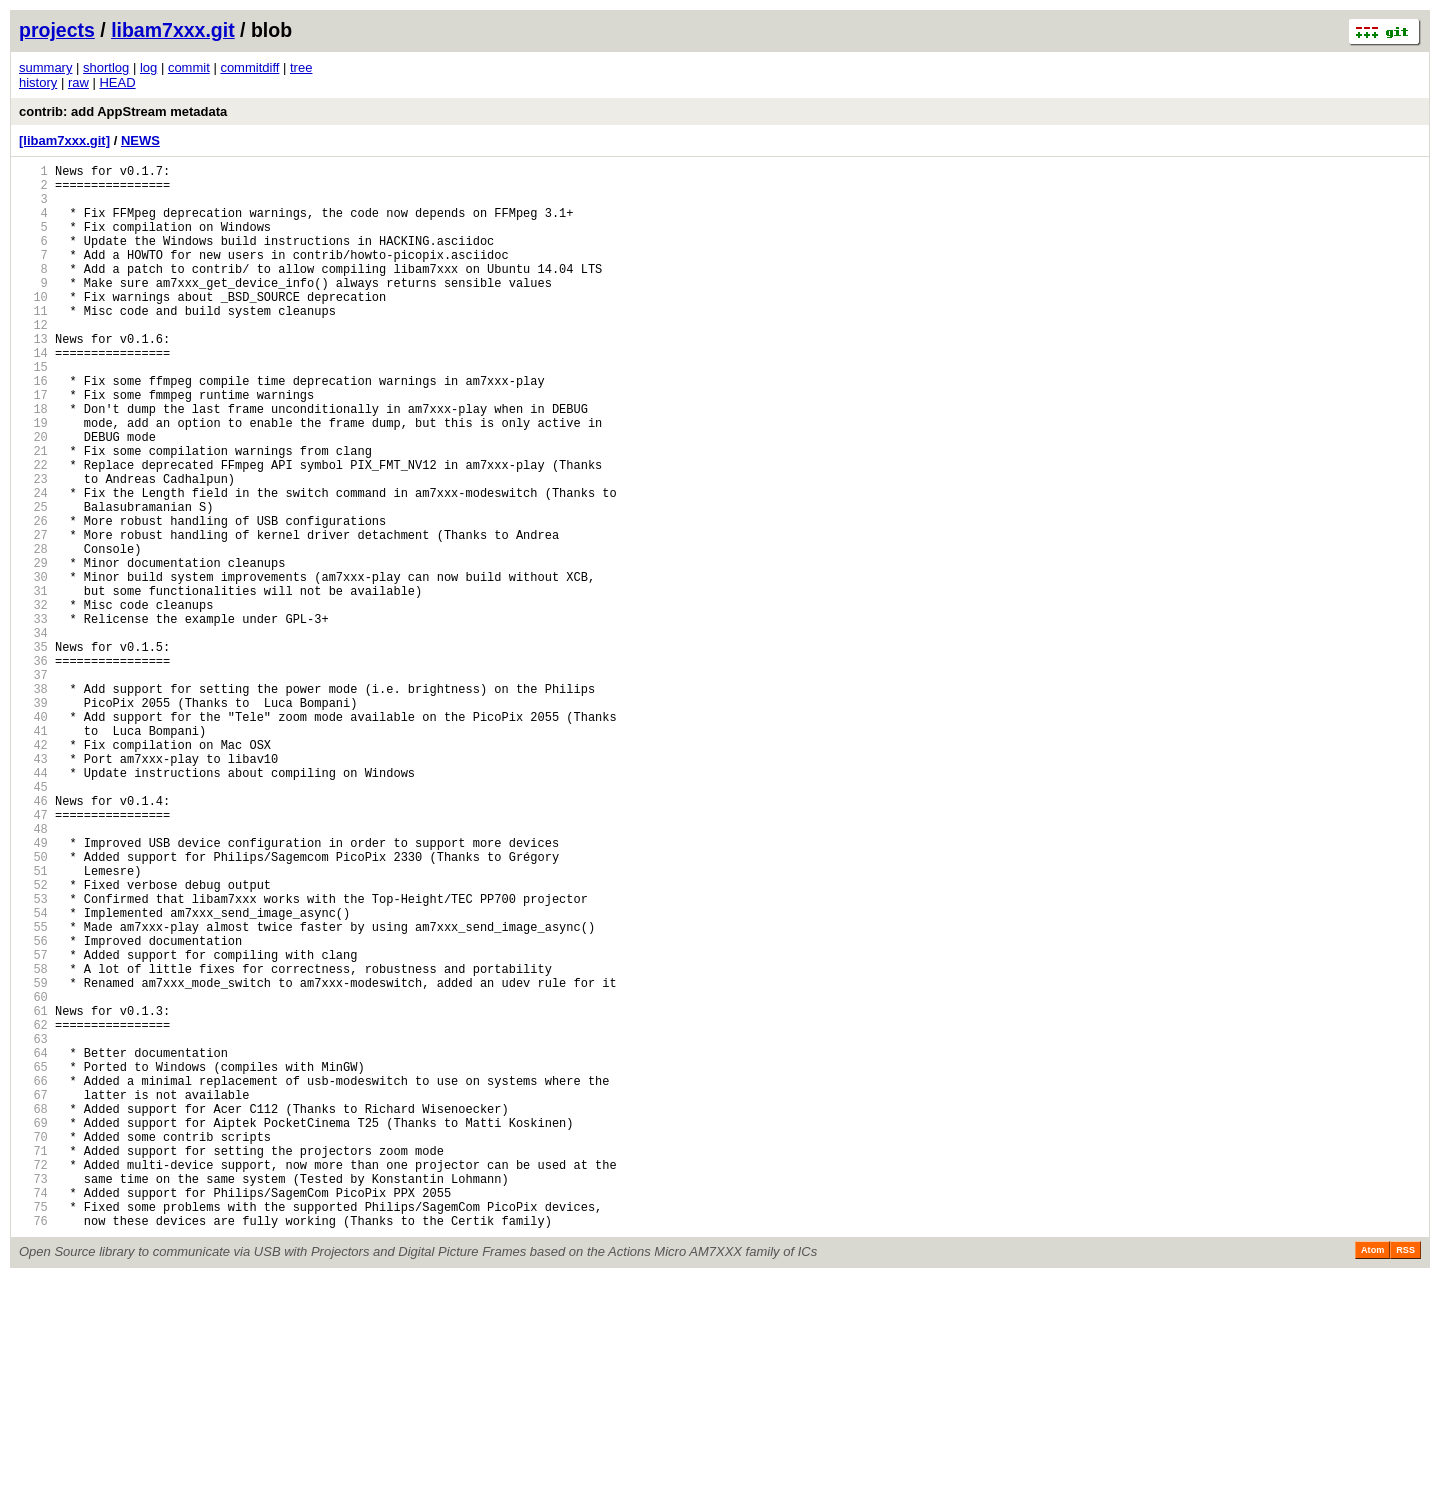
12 (33, 360)
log (148, 67)
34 (33, 734)
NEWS (140, 140)
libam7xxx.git (173, 30)
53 (33, 1057)
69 (33, 1329)
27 (33, 615)
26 (33, 598)
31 (33, 683)
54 (33, 1074)
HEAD (117, 82)
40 (33, 836)
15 (33, 411)
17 (33, 445)
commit (189, 67)
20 (33, 496)
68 (33, 1312)
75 (33, 1431)
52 (33, 1040)
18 (33, 462)
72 (33, 1380)
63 (33, 1227)
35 (33, 751)
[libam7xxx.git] (64, 140)
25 (33, 581)
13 (33, 377)
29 (33, 649)
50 (33, 1006)
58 (33, 1142)
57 (33, 1125)
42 (33, 870)
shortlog (106, 67)
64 (33, 1244)
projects (57, 30)
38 (33, 802)
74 (33, 1414)
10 (33, 326)
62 (33, 1210)
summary (45, 67)
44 (33, 904)
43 (33, 887)
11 (33, 343)
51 (33, 1023)
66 (33, 1278)
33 (33, 717)
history (38, 82)
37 (33, 785)
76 (33, 1448)
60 (33, 1176)
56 (33, 1108)
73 (33, 1397)
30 (33, 666)
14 (33, 394)
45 (33, 921)
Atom (1372, 1478)
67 (33, 1295)
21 (33, 513)
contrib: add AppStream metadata (123, 111)
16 (33, 428)
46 (33, 938)
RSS (1405, 1478)
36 (33, 768)
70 (33, 1346)
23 (33, 547)
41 (33, 853)
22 (33, 530)
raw (78, 82)
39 (33, 819)
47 (33, 955)
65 (33, 1261)
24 (33, 564)
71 (33, 1363)
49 (33, 989)
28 (33, 632)
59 (33, 1159)
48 (33, 972)
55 (33, 1091)
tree (301, 67)
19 (33, 479)
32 (33, 700)
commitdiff (249, 67)
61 (33, 1193)
